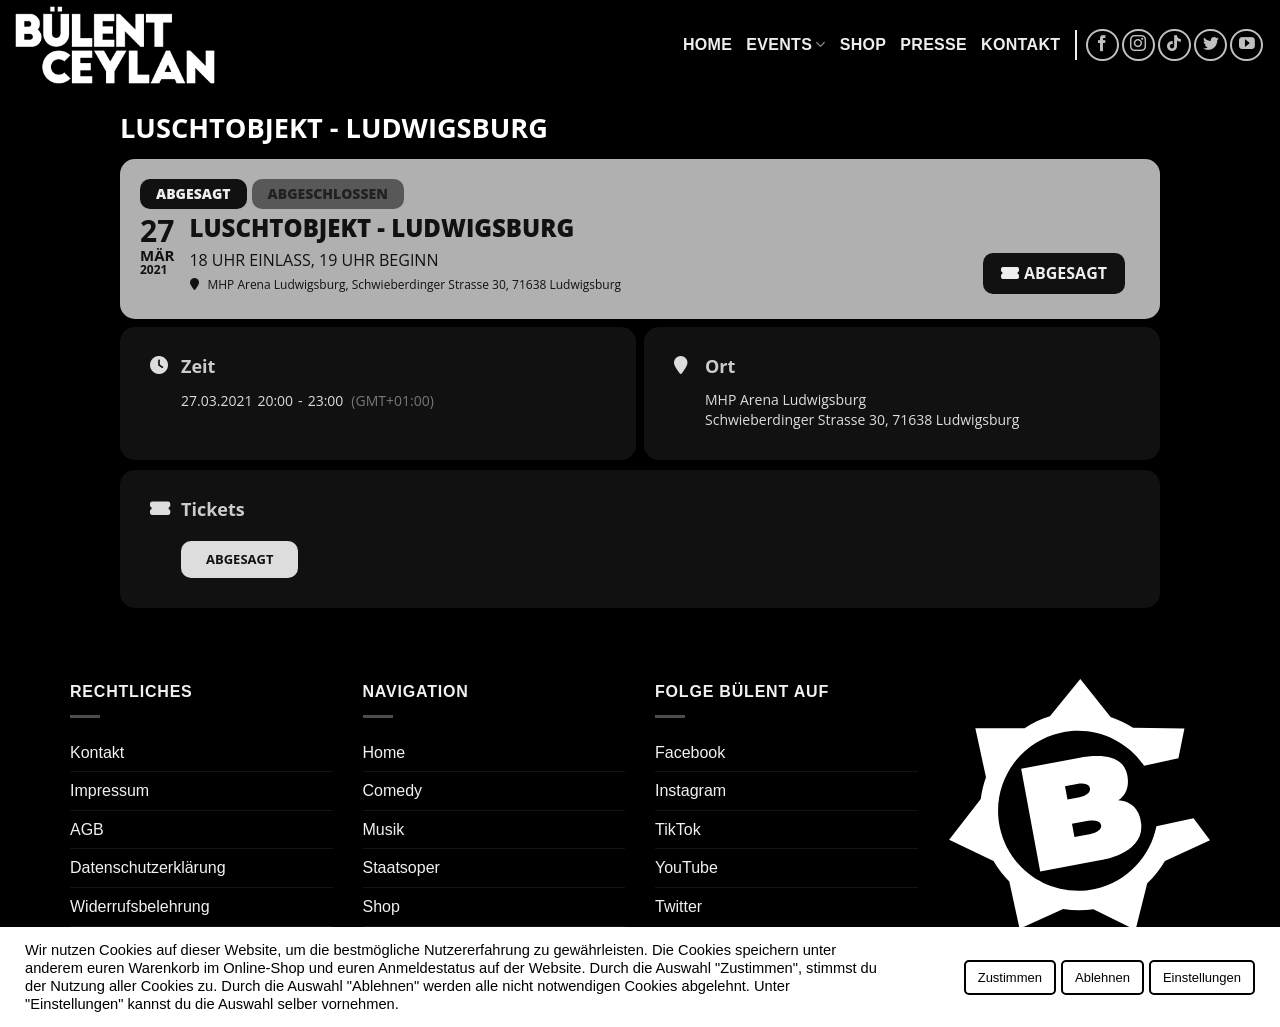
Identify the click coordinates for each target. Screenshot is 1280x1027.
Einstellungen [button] (1202, 977)
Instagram (690, 790)
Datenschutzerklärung (148, 867)
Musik (384, 829)
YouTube (686, 867)
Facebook (690, 752)
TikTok (678, 829)
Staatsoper (401, 867)
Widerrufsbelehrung (140, 906)
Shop (863, 44)
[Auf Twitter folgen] (1210, 45)
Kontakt (1020, 44)
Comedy (393, 790)
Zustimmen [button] (1010, 977)
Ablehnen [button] (1102, 977)
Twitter (678, 906)
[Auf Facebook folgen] (1102, 45)
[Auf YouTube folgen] (1246, 45)
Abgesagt (239, 559)
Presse (933, 44)
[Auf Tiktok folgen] (1174, 45)
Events (785, 44)
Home (707, 44)
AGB (87, 829)
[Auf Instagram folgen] (1138, 45)
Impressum (109, 790)
